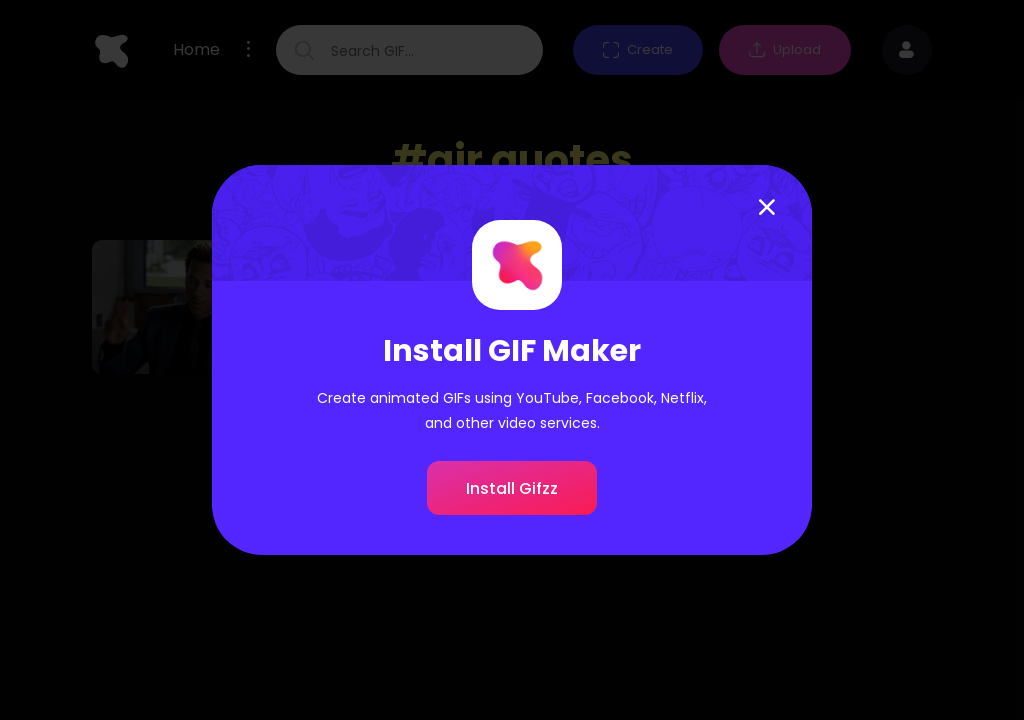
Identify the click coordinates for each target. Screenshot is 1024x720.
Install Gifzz (512, 488)
